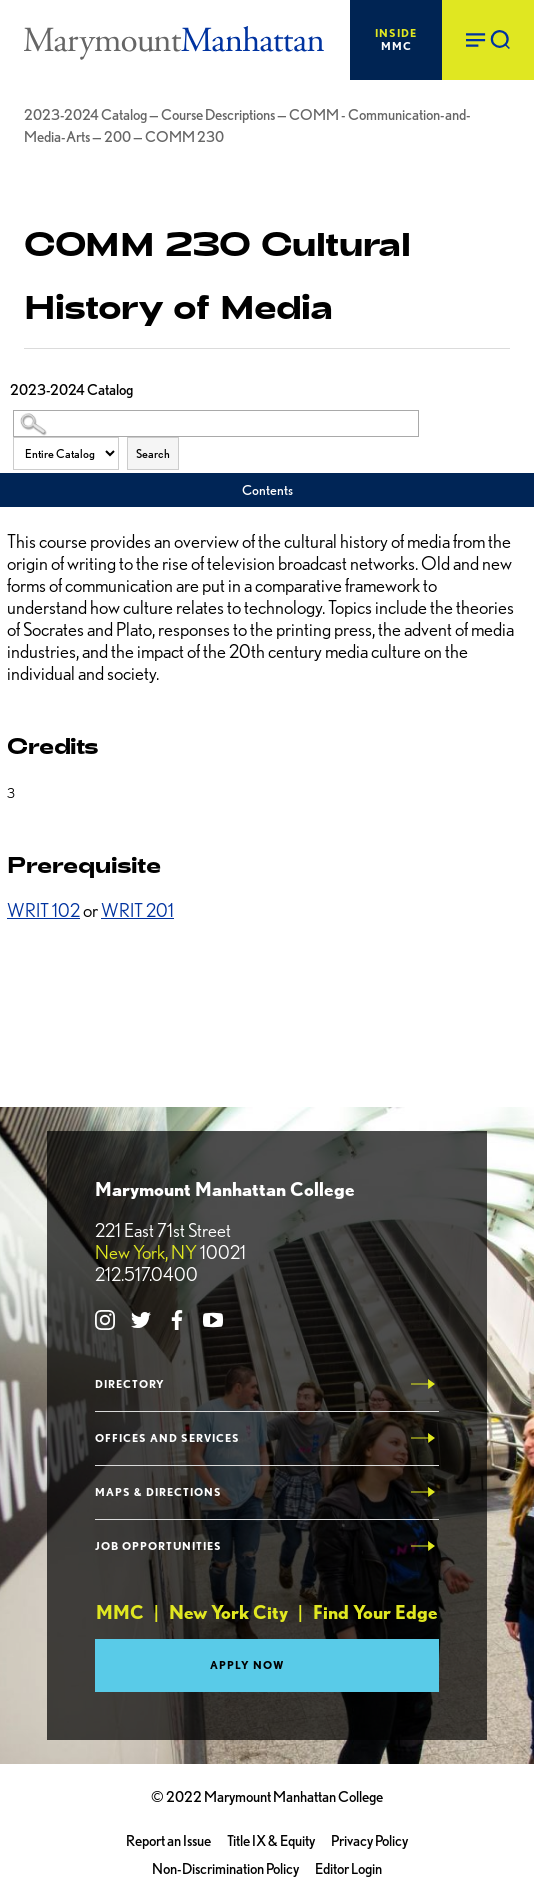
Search (153, 453)
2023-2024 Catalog (85, 115)
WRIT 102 (43, 910)
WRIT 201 (137, 910)
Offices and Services (167, 1438)
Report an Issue (168, 1841)
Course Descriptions (218, 115)
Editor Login (348, 1869)
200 (117, 137)
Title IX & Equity (271, 1841)
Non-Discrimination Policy (225, 1869)
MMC (396, 39)
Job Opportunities (158, 1546)
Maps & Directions (158, 1492)
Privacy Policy (369, 1841)
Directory (130, 1384)
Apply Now (247, 1665)
